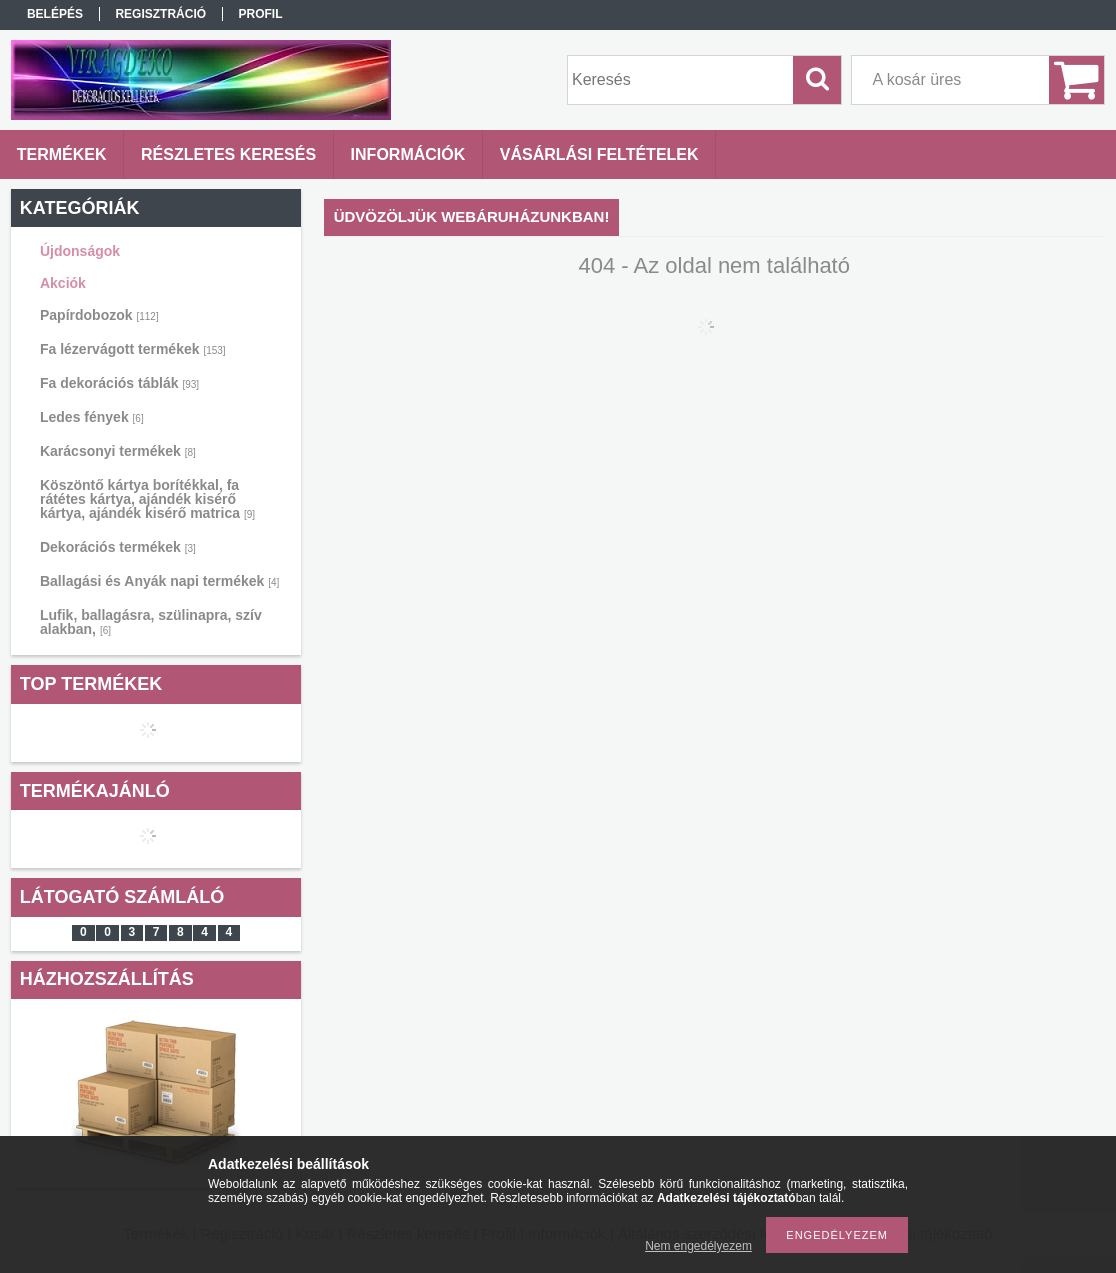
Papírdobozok (99, 315)
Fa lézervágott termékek (133, 349)
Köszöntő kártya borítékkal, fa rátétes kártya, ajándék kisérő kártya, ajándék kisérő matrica (147, 499)
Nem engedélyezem (698, 1246)
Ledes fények (92, 417)
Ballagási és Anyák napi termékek (159, 581)
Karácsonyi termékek (118, 451)
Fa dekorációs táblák (119, 383)
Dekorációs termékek (118, 547)
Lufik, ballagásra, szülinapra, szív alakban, (151, 622)
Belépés (55, 14)
